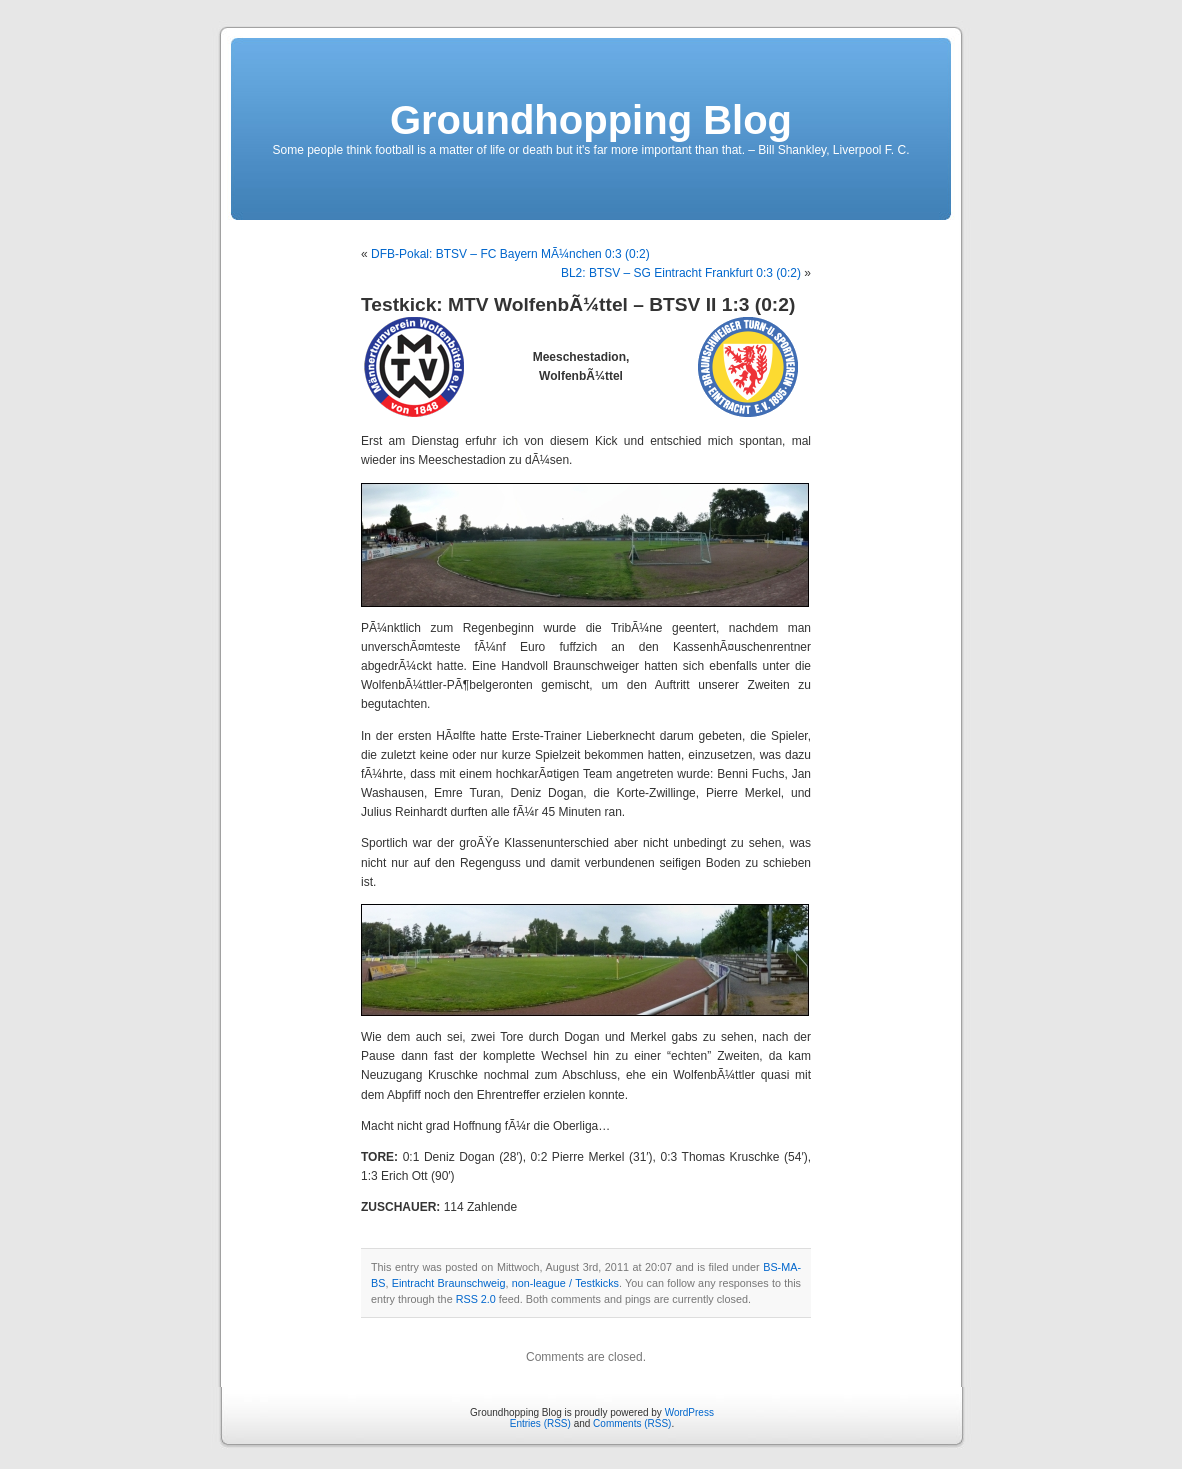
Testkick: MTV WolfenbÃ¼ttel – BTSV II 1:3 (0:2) (578, 304)
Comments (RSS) (632, 1423)
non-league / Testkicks (565, 1283)
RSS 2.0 (476, 1299)
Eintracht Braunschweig (449, 1283)
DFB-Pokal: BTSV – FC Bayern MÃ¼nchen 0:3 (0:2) (510, 254)
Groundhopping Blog (591, 120)
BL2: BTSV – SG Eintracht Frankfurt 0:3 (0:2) (681, 273)
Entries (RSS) (540, 1423)
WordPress (689, 1412)
